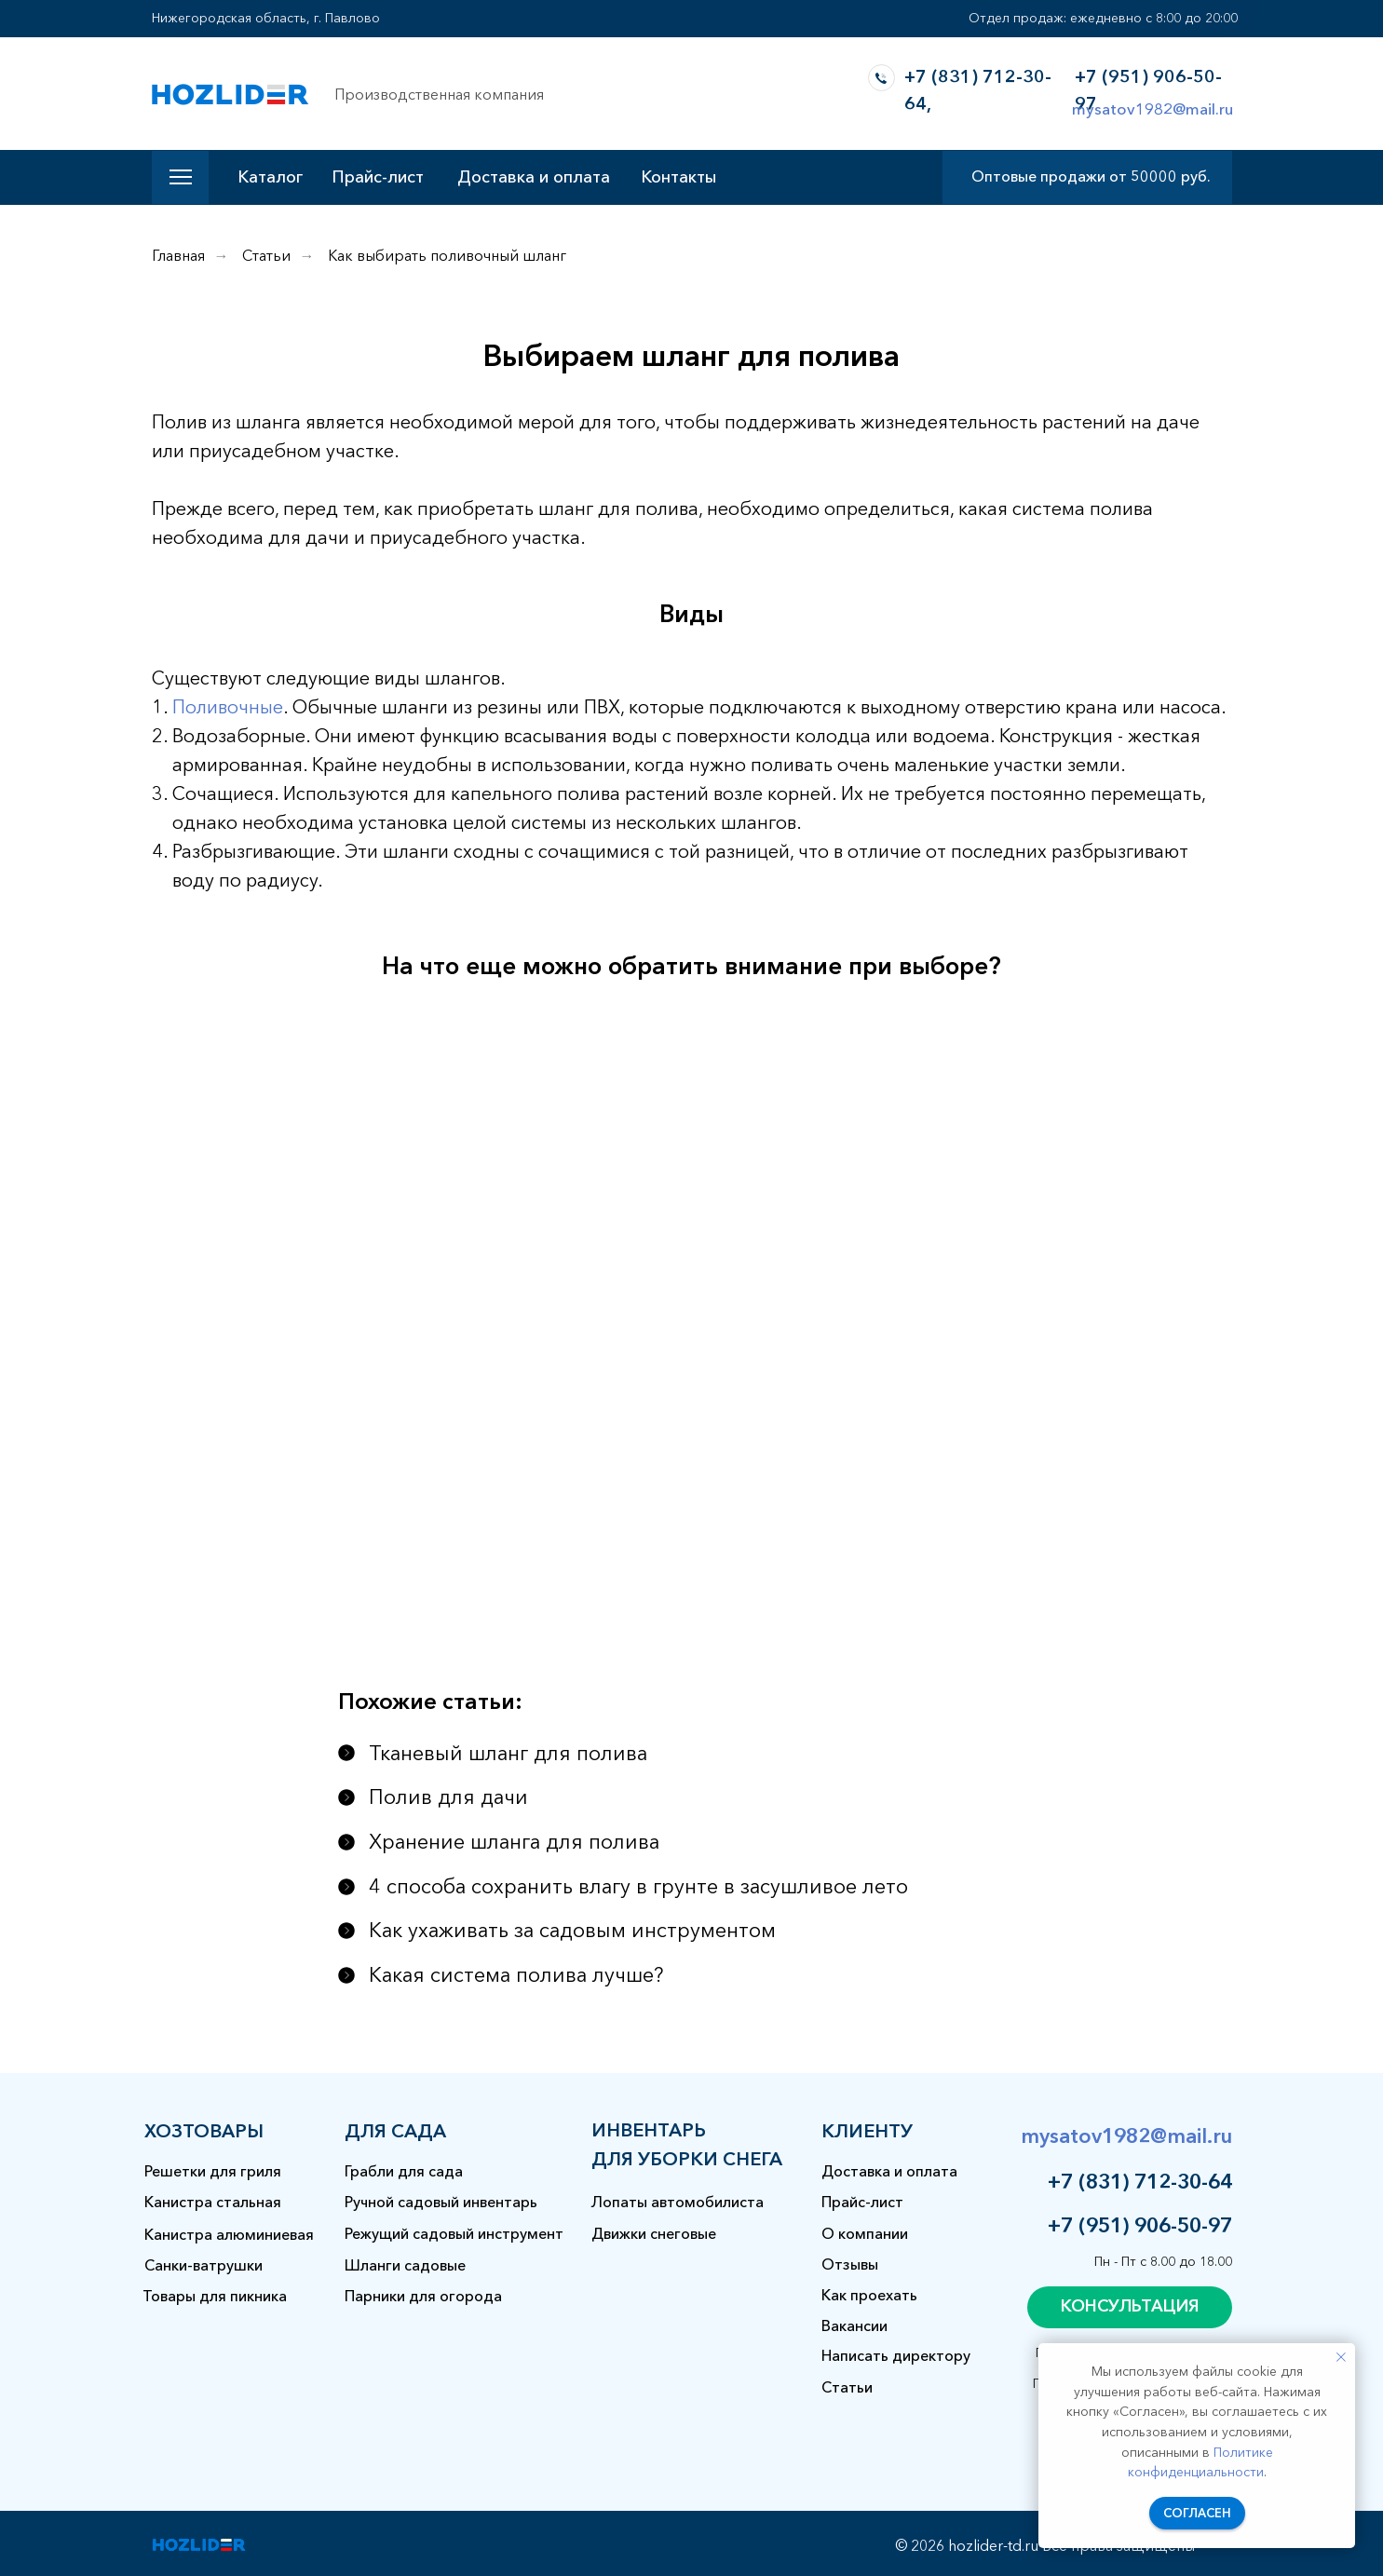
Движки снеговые (653, 2233)
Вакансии (854, 2325)
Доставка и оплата (533, 177)
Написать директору (895, 2355)
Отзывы (849, 2264)
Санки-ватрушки (203, 2265)
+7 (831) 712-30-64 (1140, 2181)
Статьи (266, 255)
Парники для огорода (423, 2295)
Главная (178, 255)
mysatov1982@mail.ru (1152, 108)
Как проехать (869, 2294)
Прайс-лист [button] (378, 177)
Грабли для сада (404, 2171)
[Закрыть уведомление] (1341, 2357)
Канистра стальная (212, 2201)
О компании (864, 2233)
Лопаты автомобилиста (677, 2201)
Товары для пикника (214, 2295)
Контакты (678, 177)
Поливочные (227, 707)
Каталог (270, 177)
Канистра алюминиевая (229, 2234)
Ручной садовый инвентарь (441, 2201)
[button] (1129, 2307)
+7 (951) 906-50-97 (1140, 2225)
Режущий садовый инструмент (454, 2233)
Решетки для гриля (212, 2171)
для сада (395, 2131)
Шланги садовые (405, 2265)
